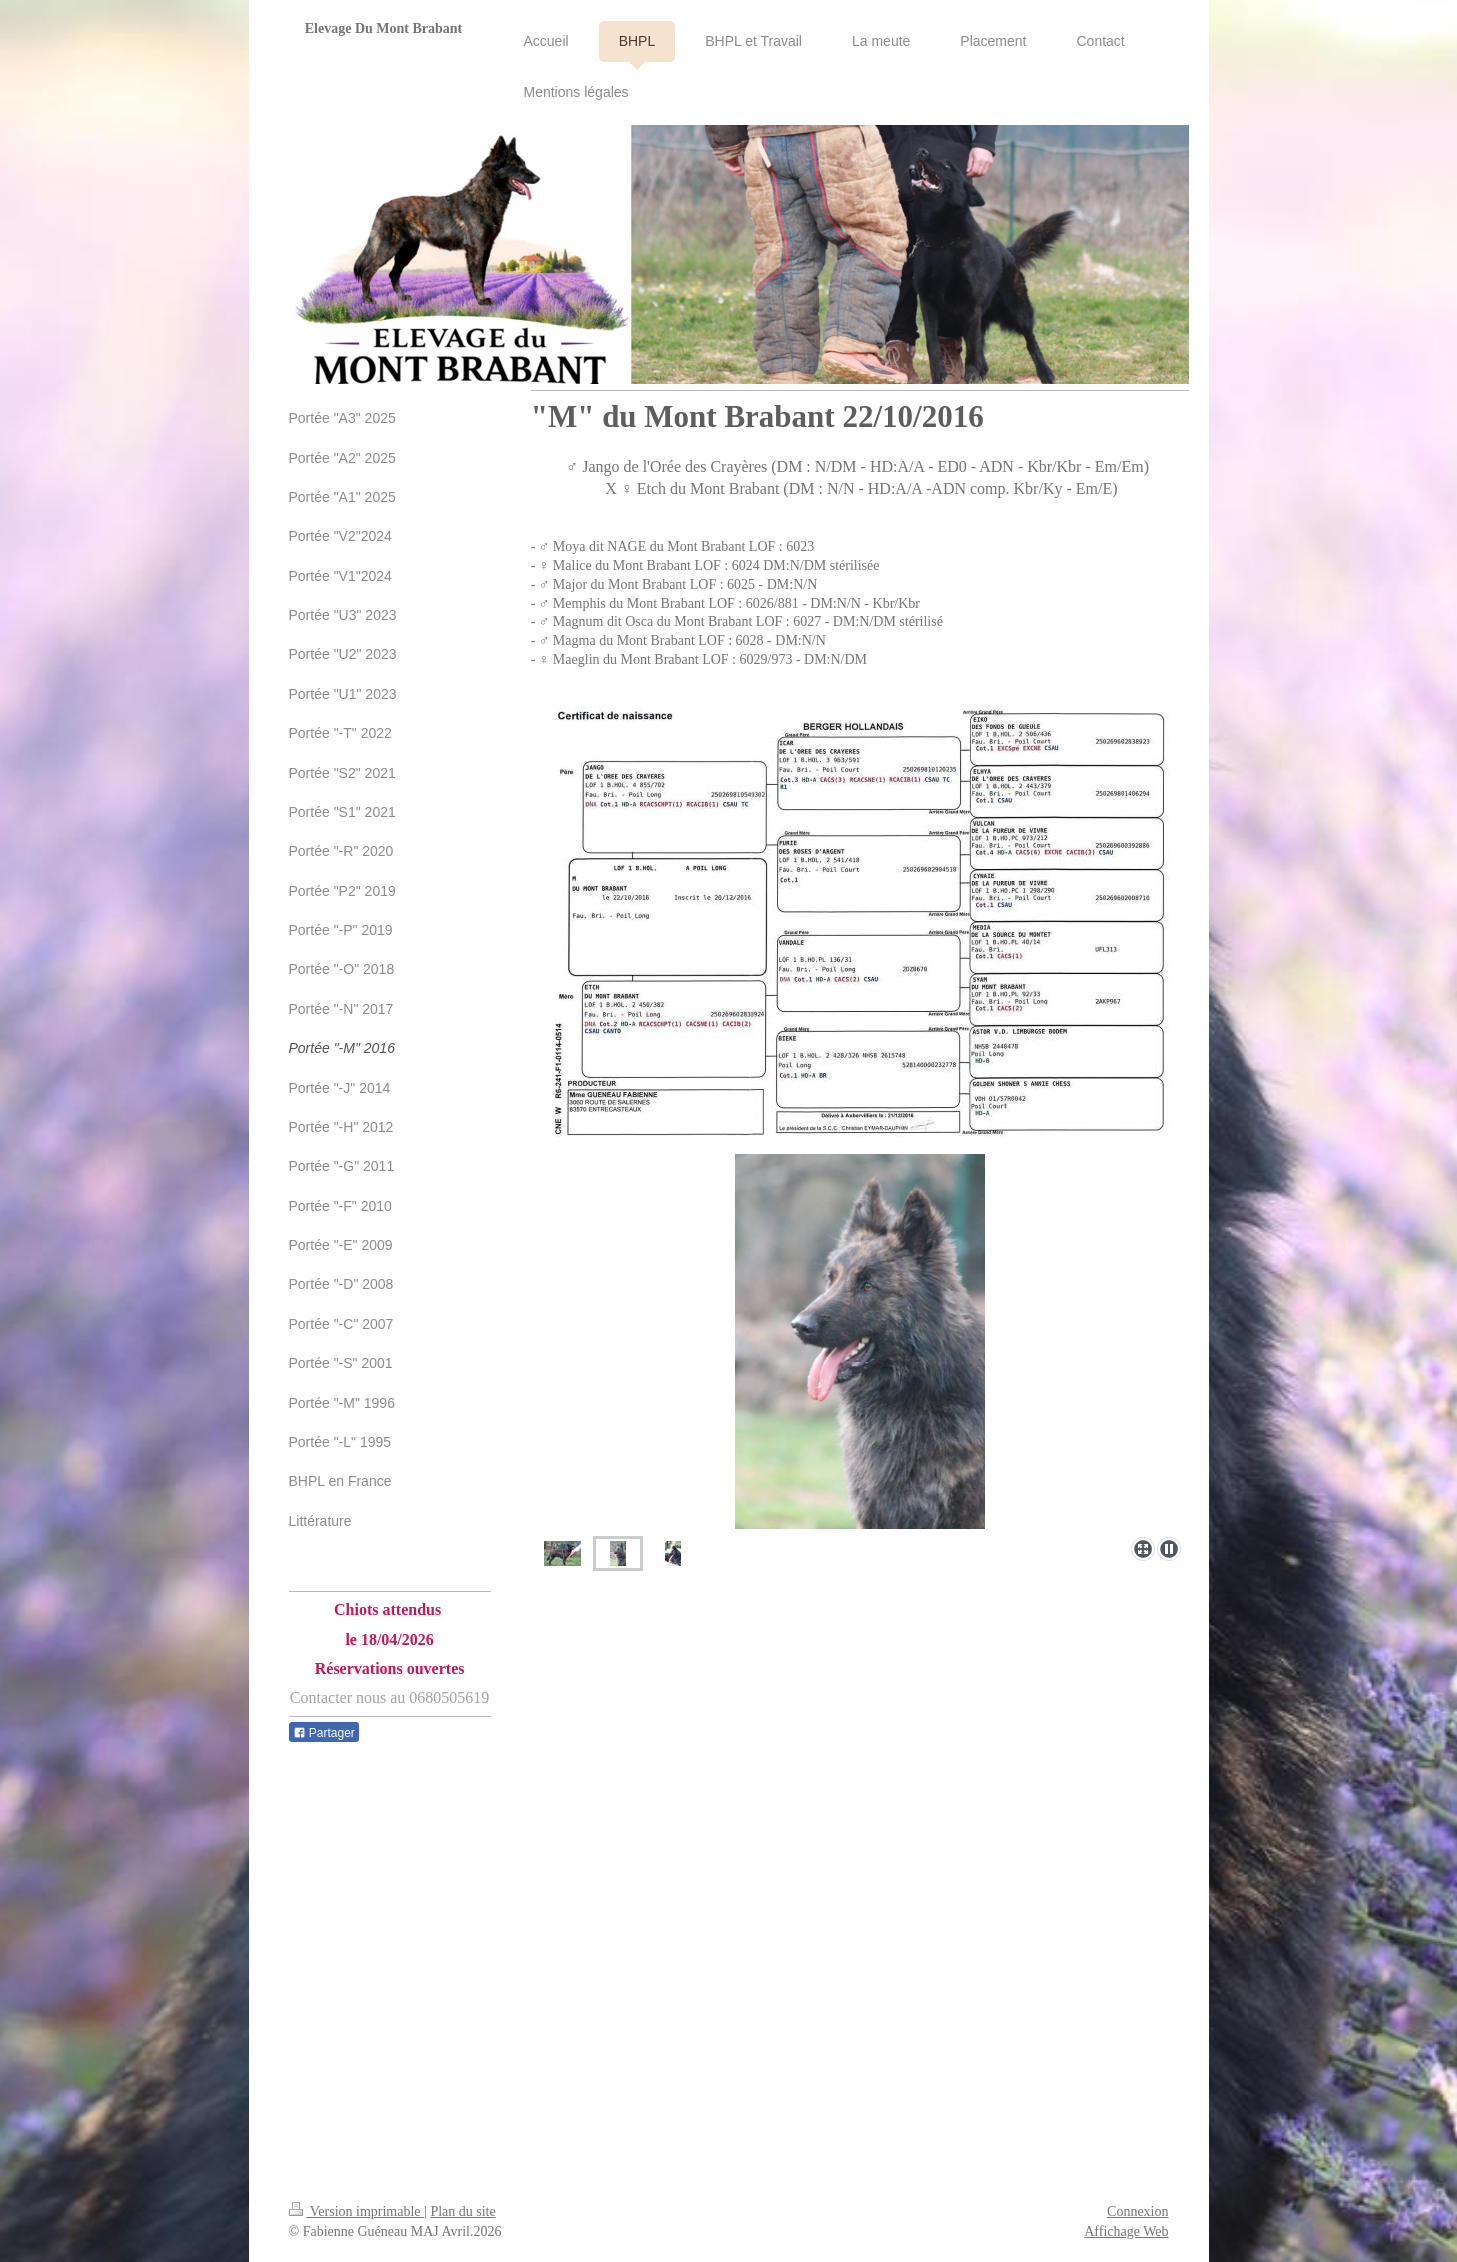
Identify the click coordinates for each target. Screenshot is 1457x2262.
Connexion (1137, 2211)
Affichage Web (1126, 2231)
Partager (324, 1733)
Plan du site (462, 2211)
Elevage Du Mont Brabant (384, 28)
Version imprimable (357, 2211)
